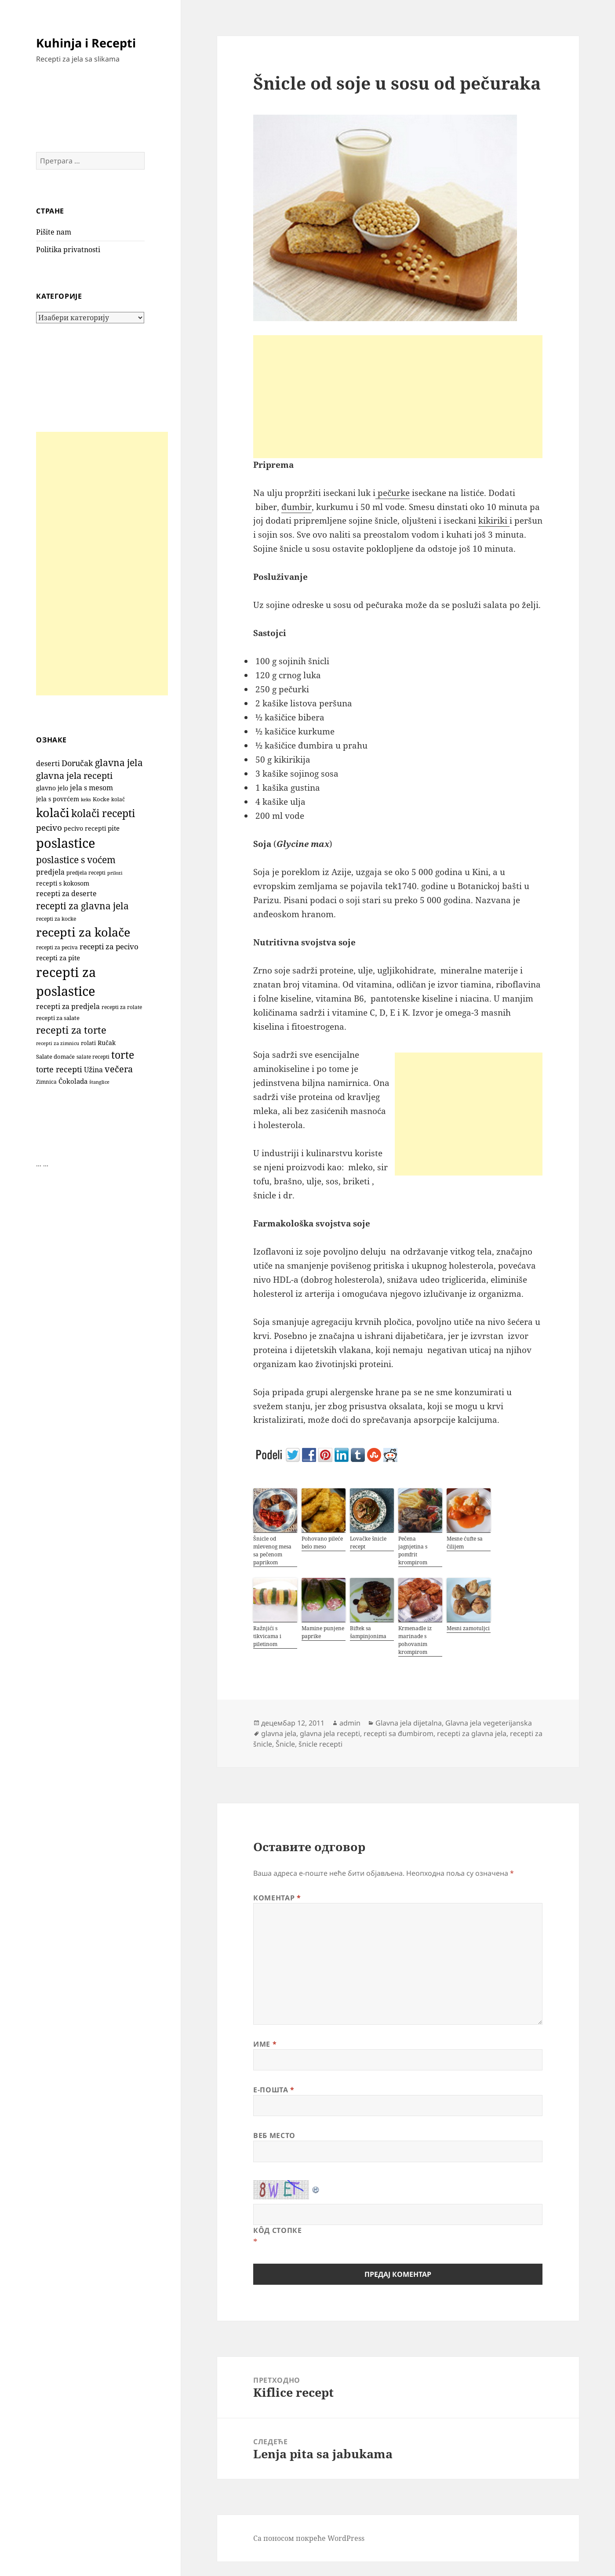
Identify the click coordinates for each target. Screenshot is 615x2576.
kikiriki (493, 520)
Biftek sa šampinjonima (368, 1632)
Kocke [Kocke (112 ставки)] (101, 799)
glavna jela (278, 1733)
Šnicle (285, 1744)
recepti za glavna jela (471, 1733)
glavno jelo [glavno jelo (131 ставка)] (52, 788)
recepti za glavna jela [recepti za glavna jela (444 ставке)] (82, 905)
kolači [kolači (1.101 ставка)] (52, 812)
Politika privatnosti (68, 249)
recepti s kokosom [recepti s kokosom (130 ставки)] (62, 883)
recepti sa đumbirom (398, 1733)
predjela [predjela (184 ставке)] (50, 872)
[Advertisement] (102, 563)
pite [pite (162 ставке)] (114, 828)
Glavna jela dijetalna (408, 1723)
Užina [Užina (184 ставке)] (93, 1070)
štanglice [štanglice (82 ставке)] (99, 1082)
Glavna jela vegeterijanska (488, 1723)
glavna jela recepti (330, 1733)
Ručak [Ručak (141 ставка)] (107, 1042)
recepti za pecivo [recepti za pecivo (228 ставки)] (109, 946)
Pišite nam (53, 232)
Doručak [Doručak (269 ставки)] (77, 763)
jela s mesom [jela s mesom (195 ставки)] (91, 787)
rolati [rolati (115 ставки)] (88, 1043)
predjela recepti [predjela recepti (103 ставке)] (86, 872)
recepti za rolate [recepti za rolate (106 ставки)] (122, 1007)
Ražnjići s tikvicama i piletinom (267, 1636)
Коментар (277, 1898)
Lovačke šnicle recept (368, 1542)
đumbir (296, 507)
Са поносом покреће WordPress (308, 2538)
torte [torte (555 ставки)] (122, 1055)
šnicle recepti (320, 1744)
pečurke (392, 493)
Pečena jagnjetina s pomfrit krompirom (412, 1550)
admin (349, 1723)
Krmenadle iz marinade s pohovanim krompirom (415, 1640)
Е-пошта (274, 2090)
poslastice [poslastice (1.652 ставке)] (65, 843)
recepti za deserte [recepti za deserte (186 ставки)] (66, 893)
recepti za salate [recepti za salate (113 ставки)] (58, 1018)
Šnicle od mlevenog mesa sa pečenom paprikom (272, 1550)
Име (265, 2044)
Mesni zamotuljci (468, 1628)
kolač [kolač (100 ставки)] (118, 799)
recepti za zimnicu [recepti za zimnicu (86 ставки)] (57, 1043)
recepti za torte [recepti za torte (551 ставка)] (71, 1030)
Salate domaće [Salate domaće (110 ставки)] (55, 1056)
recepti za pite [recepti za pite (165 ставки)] (58, 957)
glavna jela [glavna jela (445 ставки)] (119, 762)
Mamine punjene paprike (323, 1632)
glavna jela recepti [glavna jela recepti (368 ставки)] (74, 775)
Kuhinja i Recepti (86, 43)
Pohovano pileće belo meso (322, 1542)
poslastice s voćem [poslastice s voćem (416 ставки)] (76, 860)
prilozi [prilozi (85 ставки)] (115, 872)
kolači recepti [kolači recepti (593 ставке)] (103, 813)
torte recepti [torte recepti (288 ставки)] (59, 1069)
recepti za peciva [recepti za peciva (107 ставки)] (57, 947)
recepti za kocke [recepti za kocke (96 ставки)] (56, 918)
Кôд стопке (277, 2230)
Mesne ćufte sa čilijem (465, 1542)
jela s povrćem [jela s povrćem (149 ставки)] (57, 799)
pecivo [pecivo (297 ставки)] (49, 827)
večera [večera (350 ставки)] (119, 1069)
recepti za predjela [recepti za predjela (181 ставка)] (68, 1006)
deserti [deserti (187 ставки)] (48, 763)
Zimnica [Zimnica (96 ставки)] (46, 1081)
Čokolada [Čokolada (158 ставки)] (72, 1081)
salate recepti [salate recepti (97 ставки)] (92, 1056)
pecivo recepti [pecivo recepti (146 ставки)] (85, 828)
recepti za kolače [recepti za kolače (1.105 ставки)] (83, 932)
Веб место (274, 2135)
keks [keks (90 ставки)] (86, 799)
